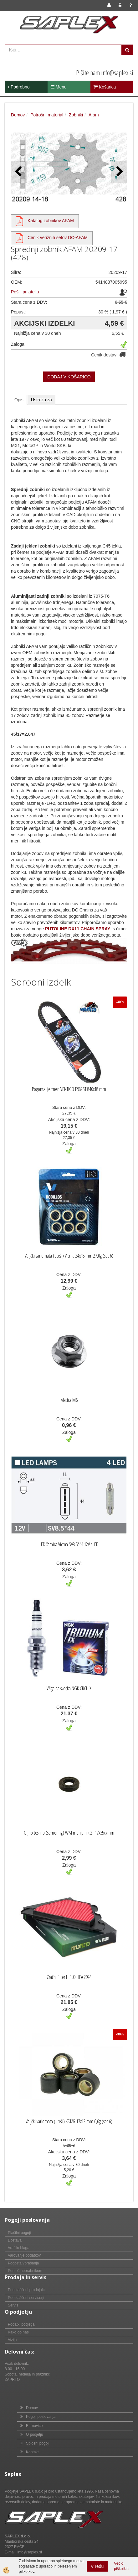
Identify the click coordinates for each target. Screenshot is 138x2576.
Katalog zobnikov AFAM (51, 220)
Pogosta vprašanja (23, 2263)
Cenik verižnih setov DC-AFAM (58, 237)
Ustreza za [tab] (41, 399)
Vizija (12, 2340)
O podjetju (34, 2434)
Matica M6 (69, 1400)
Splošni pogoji (37, 2443)
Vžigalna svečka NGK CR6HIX (69, 1688)
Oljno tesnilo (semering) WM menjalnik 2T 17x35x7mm (69, 1832)
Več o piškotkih (121, 2566)
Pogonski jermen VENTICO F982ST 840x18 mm (69, 1089)
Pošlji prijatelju (25, 291)
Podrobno (19, 86)
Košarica (105, 86)
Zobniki (76, 114)
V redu (97, 2566)
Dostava (15, 2240)
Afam (94, 114)
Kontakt (32, 2452)
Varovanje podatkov (24, 2255)
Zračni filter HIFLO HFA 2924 (69, 1977)
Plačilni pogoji (19, 2233)
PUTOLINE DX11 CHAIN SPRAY (77, 928)
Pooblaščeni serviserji (26, 2297)
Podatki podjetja (21, 2324)
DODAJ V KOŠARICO (68, 376)
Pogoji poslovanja (40, 2416)
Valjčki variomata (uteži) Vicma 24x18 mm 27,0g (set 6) (69, 1255)
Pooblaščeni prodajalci (26, 2290)
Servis (13, 2305)
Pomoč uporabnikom (25, 2271)
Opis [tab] (18, 399)
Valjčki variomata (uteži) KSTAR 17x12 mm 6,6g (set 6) (69, 2121)
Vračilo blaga (18, 2248)
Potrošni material (46, 114)
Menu (59, 86)
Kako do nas (18, 2332)
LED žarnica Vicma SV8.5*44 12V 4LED (69, 1544)
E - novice (34, 2426)
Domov (18, 114)
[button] (119, 172)
